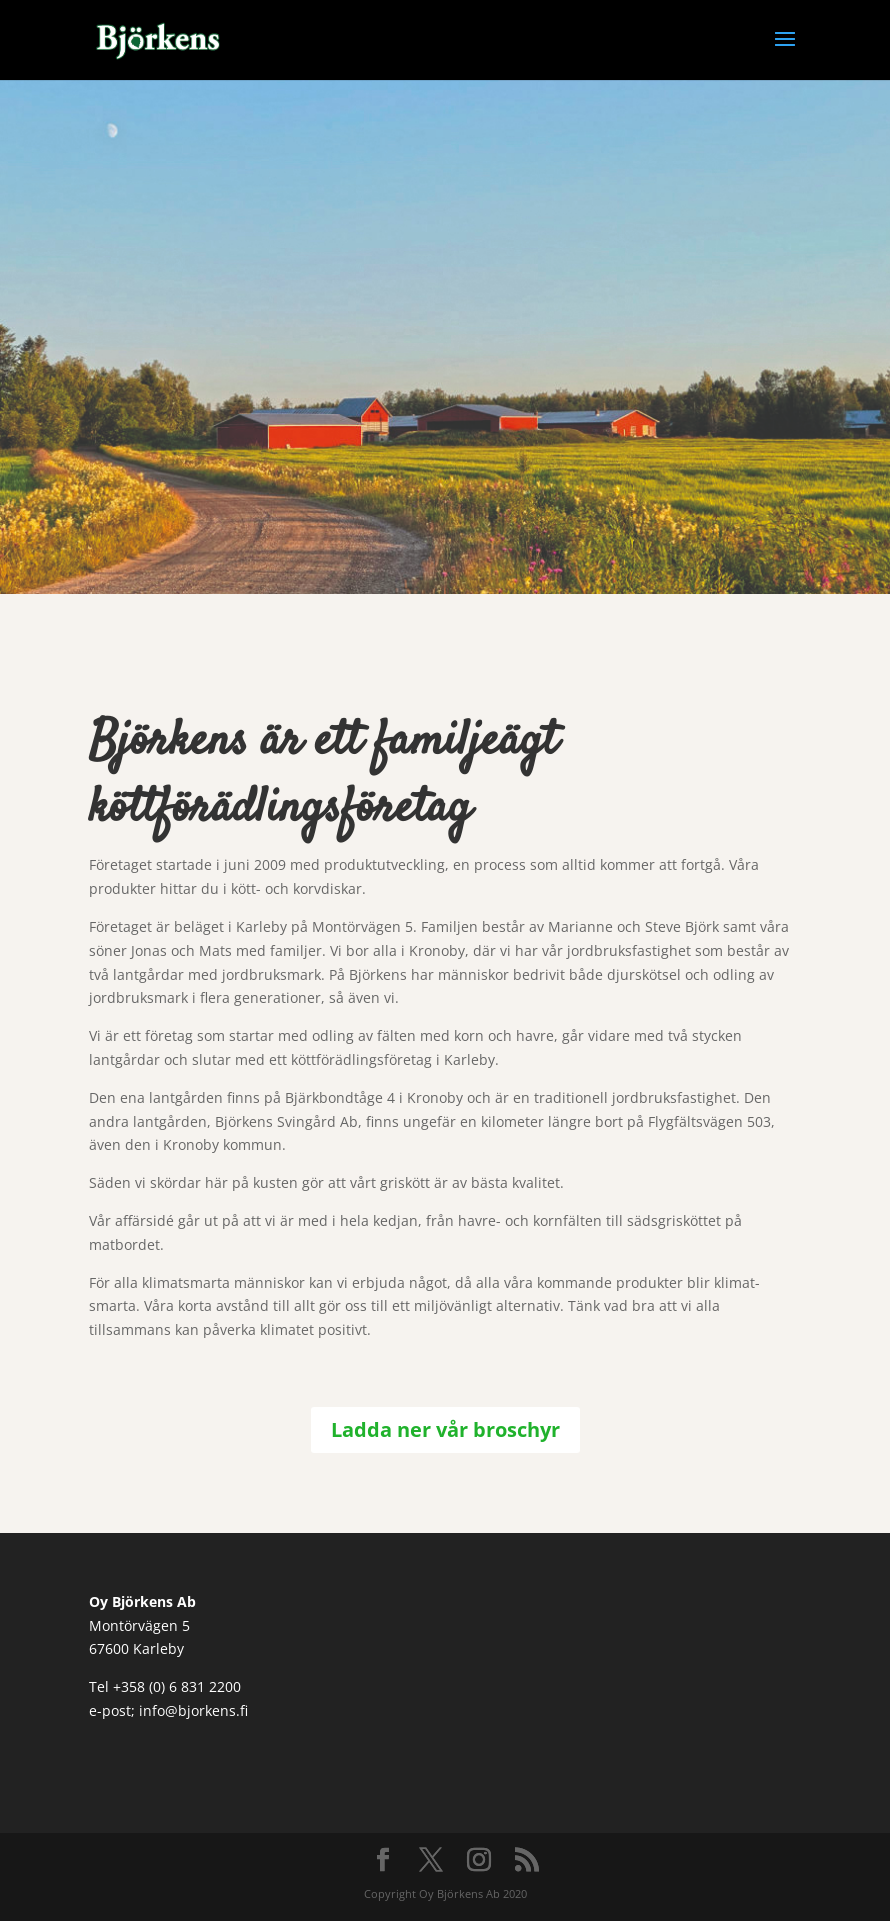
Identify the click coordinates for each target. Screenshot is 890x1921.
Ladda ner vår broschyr (445, 1429)
